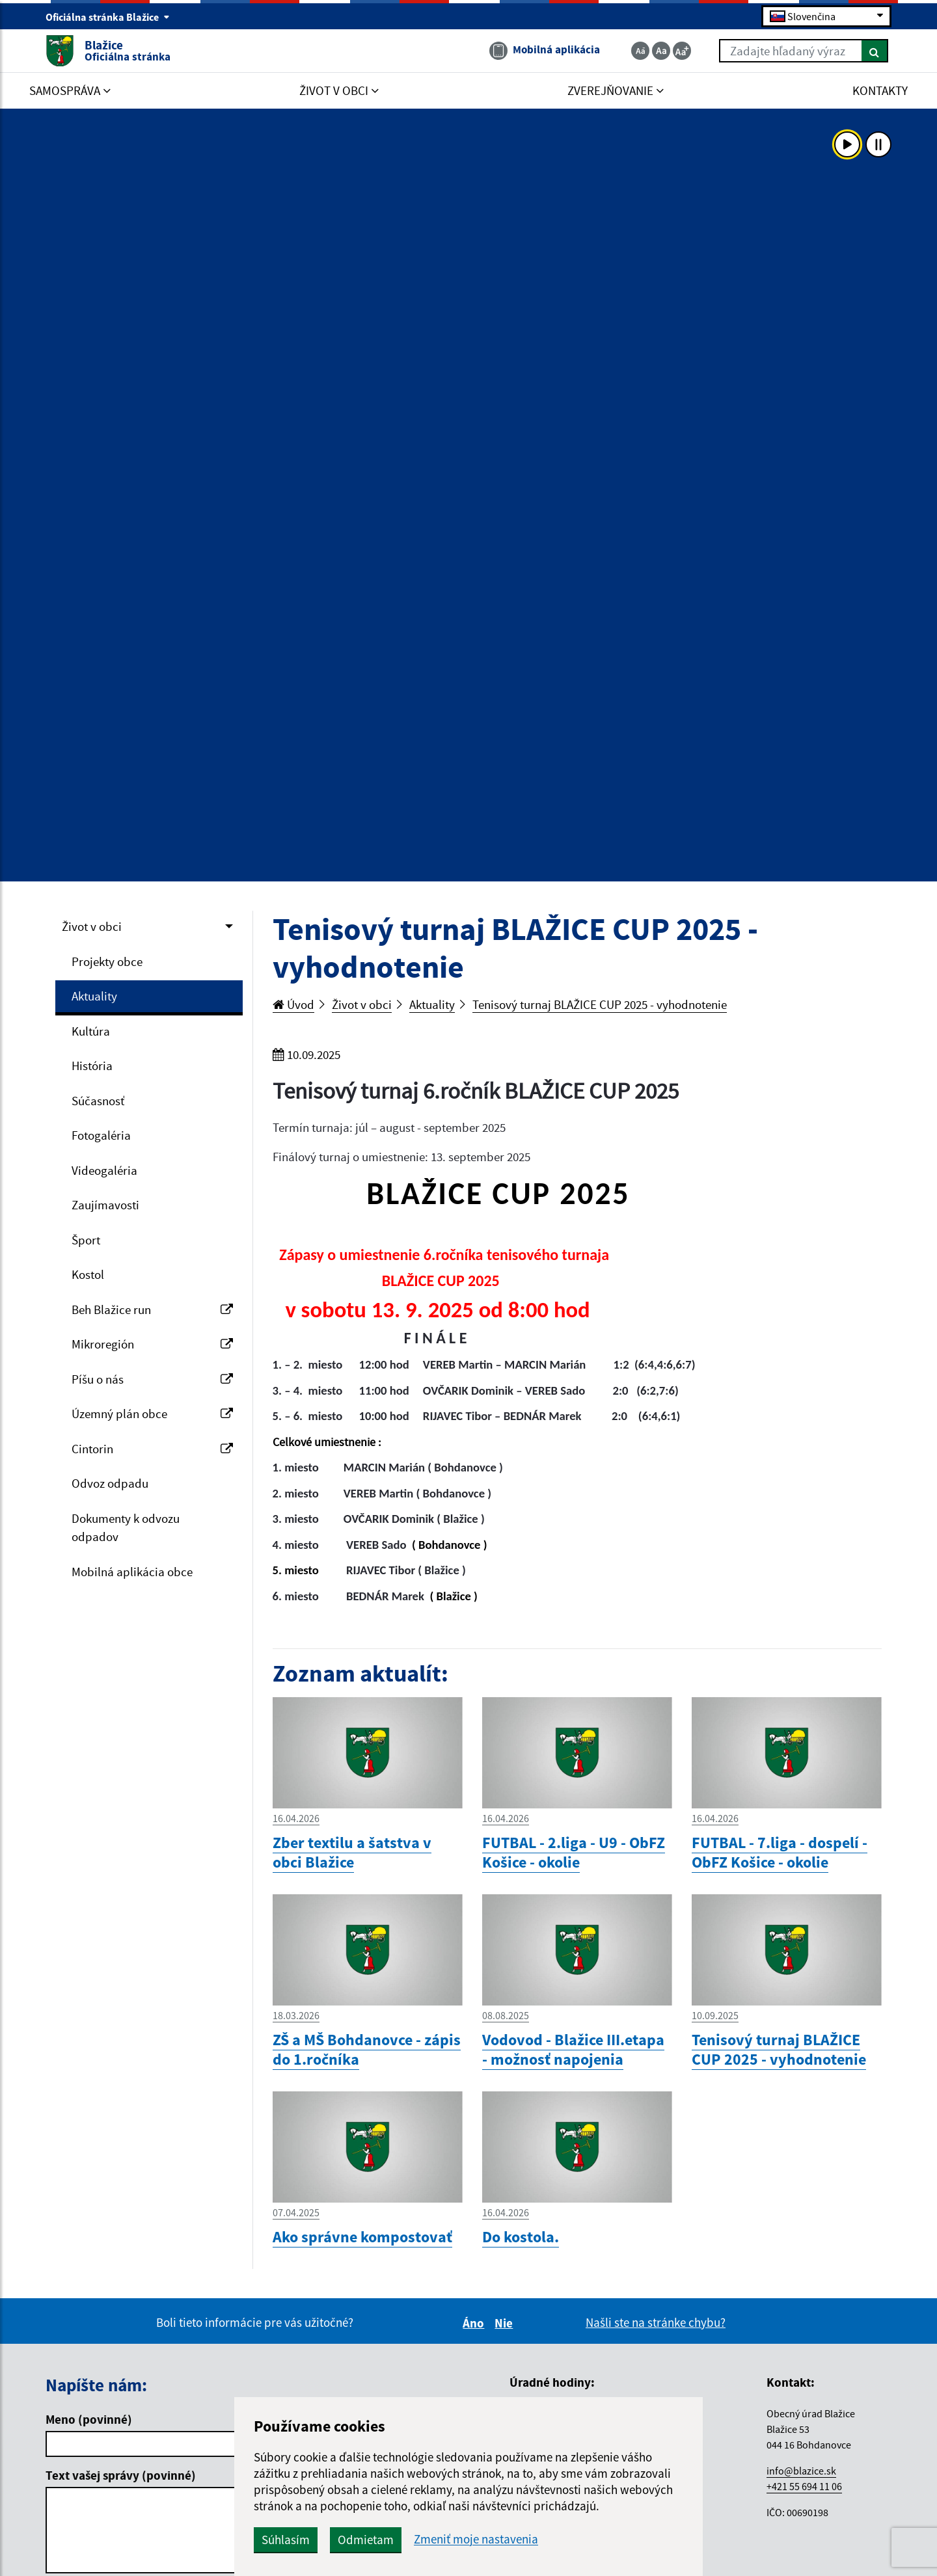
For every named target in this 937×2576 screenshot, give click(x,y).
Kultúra (91, 1031)
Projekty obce (107, 961)
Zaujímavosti (105, 1205)
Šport (86, 1240)
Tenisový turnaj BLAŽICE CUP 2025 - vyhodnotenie (599, 1004)
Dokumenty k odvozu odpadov (126, 1527)
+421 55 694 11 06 (804, 2486)
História (92, 1065)
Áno (475, 2323)
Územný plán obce (152, 1413)
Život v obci (92, 926)
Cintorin (152, 1448)
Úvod (293, 1004)
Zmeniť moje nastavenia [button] (476, 2539)
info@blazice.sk (801, 2470)
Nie (506, 2323)
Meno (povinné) (89, 2419)
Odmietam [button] (366, 2539)
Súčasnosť (98, 1100)
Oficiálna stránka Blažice (108, 16)
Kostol (88, 1274)
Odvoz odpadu (110, 1483)
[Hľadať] (875, 50)
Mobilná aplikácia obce (132, 1571)
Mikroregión (152, 1344)
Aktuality (94, 996)
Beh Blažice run (152, 1309)
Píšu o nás (152, 1379)
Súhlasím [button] (286, 2539)
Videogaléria (104, 1170)
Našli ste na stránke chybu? (656, 2322)
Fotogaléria (101, 1135)
